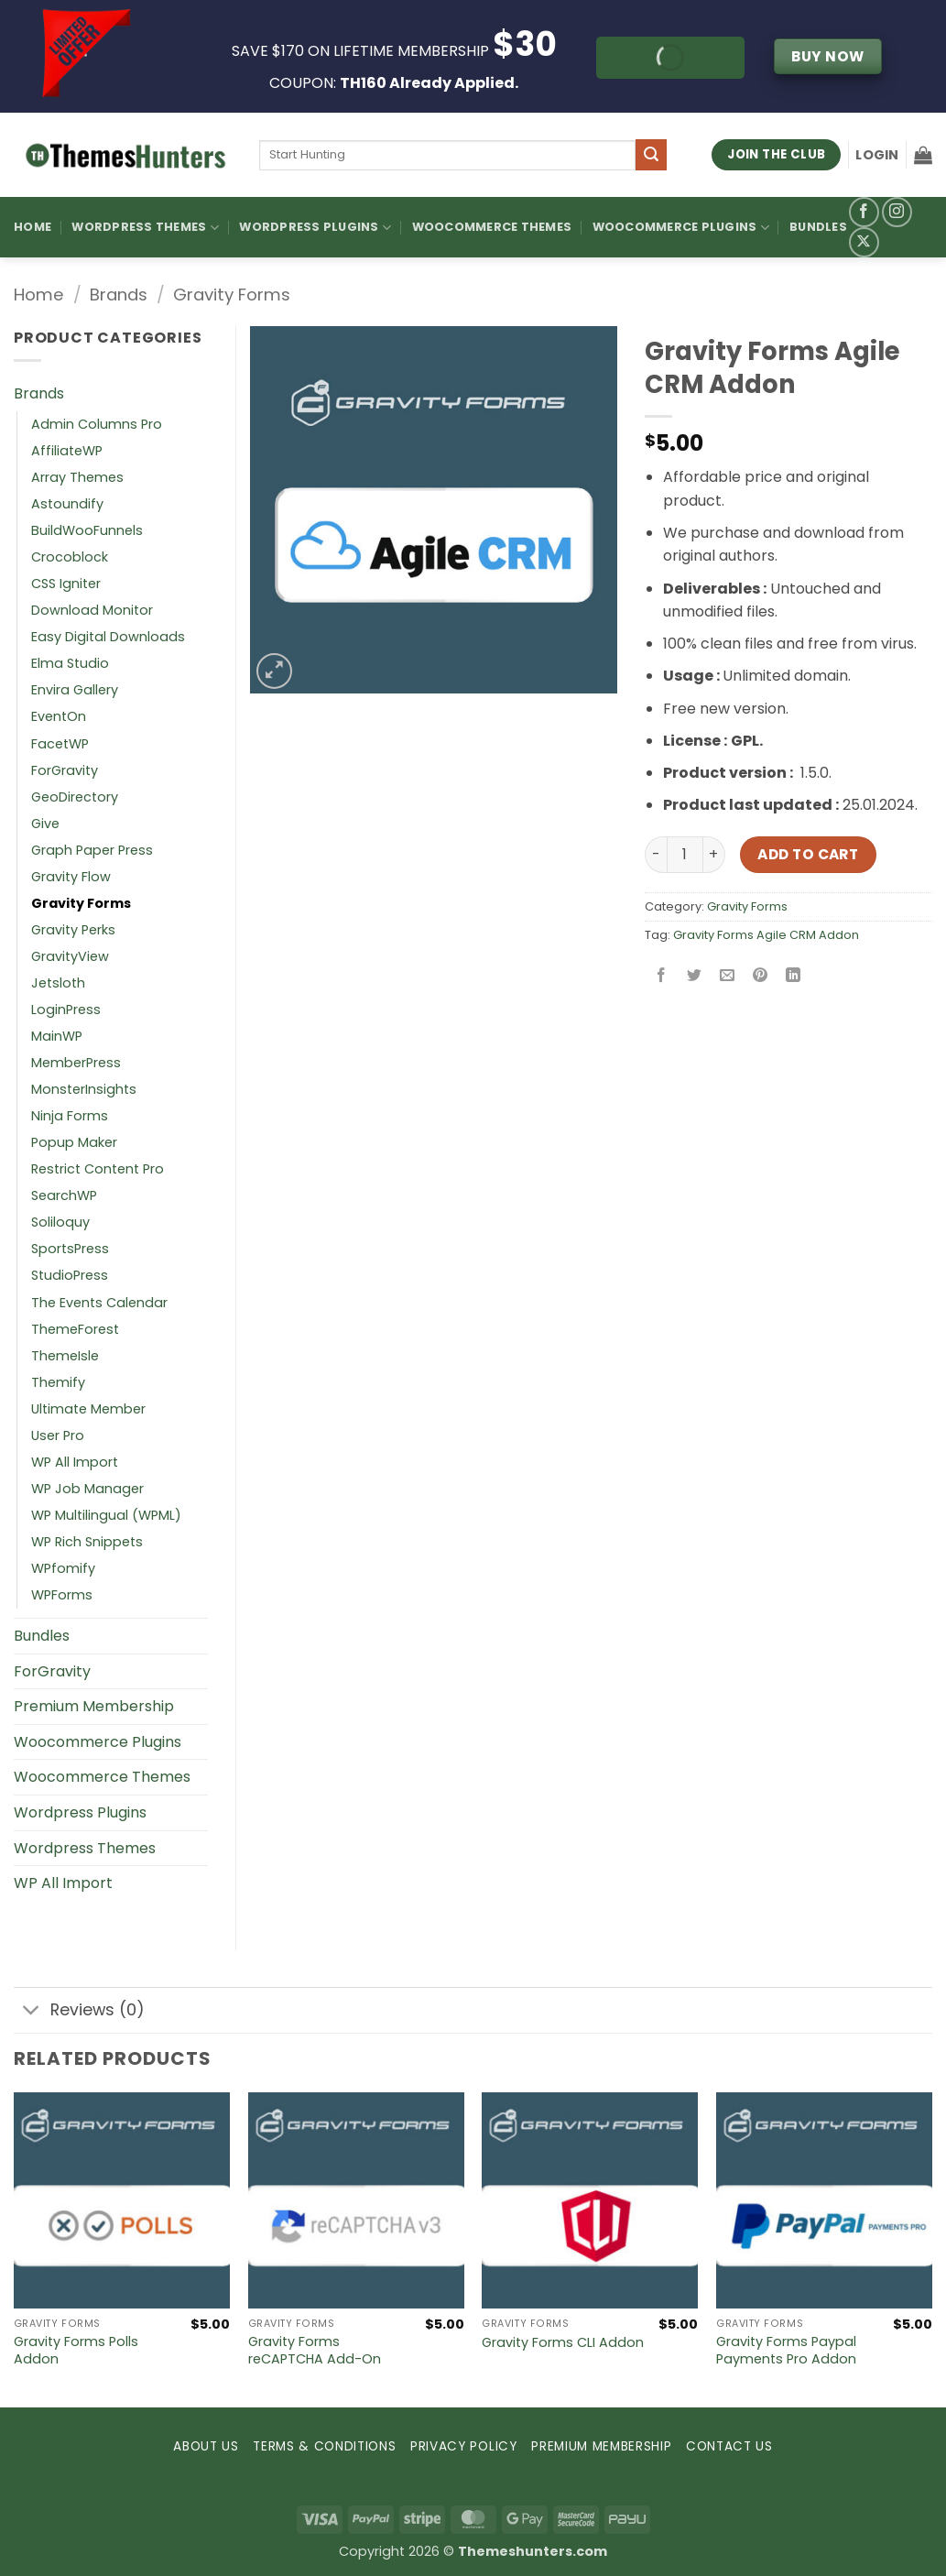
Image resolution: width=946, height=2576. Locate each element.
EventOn (58, 716)
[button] (876, 154)
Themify (58, 1382)
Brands (118, 294)
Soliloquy (60, 1222)
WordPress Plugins (315, 227)
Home (32, 227)
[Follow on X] (864, 242)
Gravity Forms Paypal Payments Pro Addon (786, 2350)
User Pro (57, 1435)
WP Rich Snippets (87, 1542)
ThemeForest (75, 1329)
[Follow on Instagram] (897, 212)
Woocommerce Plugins (681, 227)
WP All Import (74, 1462)
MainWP (56, 1036)
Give (45, 823)
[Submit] (651, 154)
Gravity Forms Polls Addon (76, 2350)
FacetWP (60, 744)
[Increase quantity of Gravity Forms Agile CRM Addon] (714, 854)
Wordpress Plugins (80, 1812)
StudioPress (69, 1275)
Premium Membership (94, 1706)
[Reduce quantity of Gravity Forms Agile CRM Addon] (656, 854)
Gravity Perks (73, 930)
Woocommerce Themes (492, 227)
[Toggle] (31, 2012)
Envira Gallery (74, 690)
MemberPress (76, 1062)
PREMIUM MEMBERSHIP (601, 2446)
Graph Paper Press (92, 850)
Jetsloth (58, 983)
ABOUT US (205, 2446)
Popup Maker (74, 1142)
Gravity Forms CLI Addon (563, 2343)
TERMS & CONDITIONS (324, 2446)
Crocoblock (69, 557)
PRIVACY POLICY (463, 2446)
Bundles (818, 227)
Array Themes (77, 477)
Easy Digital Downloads (108, 637)
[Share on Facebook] (661, 976)
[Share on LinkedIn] (793, 976)
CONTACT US (729, 2446)
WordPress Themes (145, 227)
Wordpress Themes (85, 1848)
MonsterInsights (83, 1089)
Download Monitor (92, 610)
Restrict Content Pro (97, 1169)
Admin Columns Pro (96, 424)
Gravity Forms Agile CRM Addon (766, 935)
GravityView (70, 956)
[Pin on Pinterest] (760, 976)
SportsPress (70, 1248)
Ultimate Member (88, 1409)
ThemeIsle (65, 1356)
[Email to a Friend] (727, 976)
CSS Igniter (66, 583)
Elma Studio (70, 663)
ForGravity (64, 770)
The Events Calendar (99, 1302)
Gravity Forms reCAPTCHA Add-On (314, 2350)
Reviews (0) (79, 2012)
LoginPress (66, 1009)
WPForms (61, 1595)
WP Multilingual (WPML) (106, 1515)
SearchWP (64, 1195)
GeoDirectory (74, 797)
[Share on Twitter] (694, 976)
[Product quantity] (685, 854)
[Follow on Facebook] (864, 212)
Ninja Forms (69, 1116)
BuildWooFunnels (87, 530)
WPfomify (63, 1568)
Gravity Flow (71, 877)
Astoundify (67, 504)
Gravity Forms (231, 294)
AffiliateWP (67, 451)
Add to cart (807, 854)
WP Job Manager (87, 1488)
